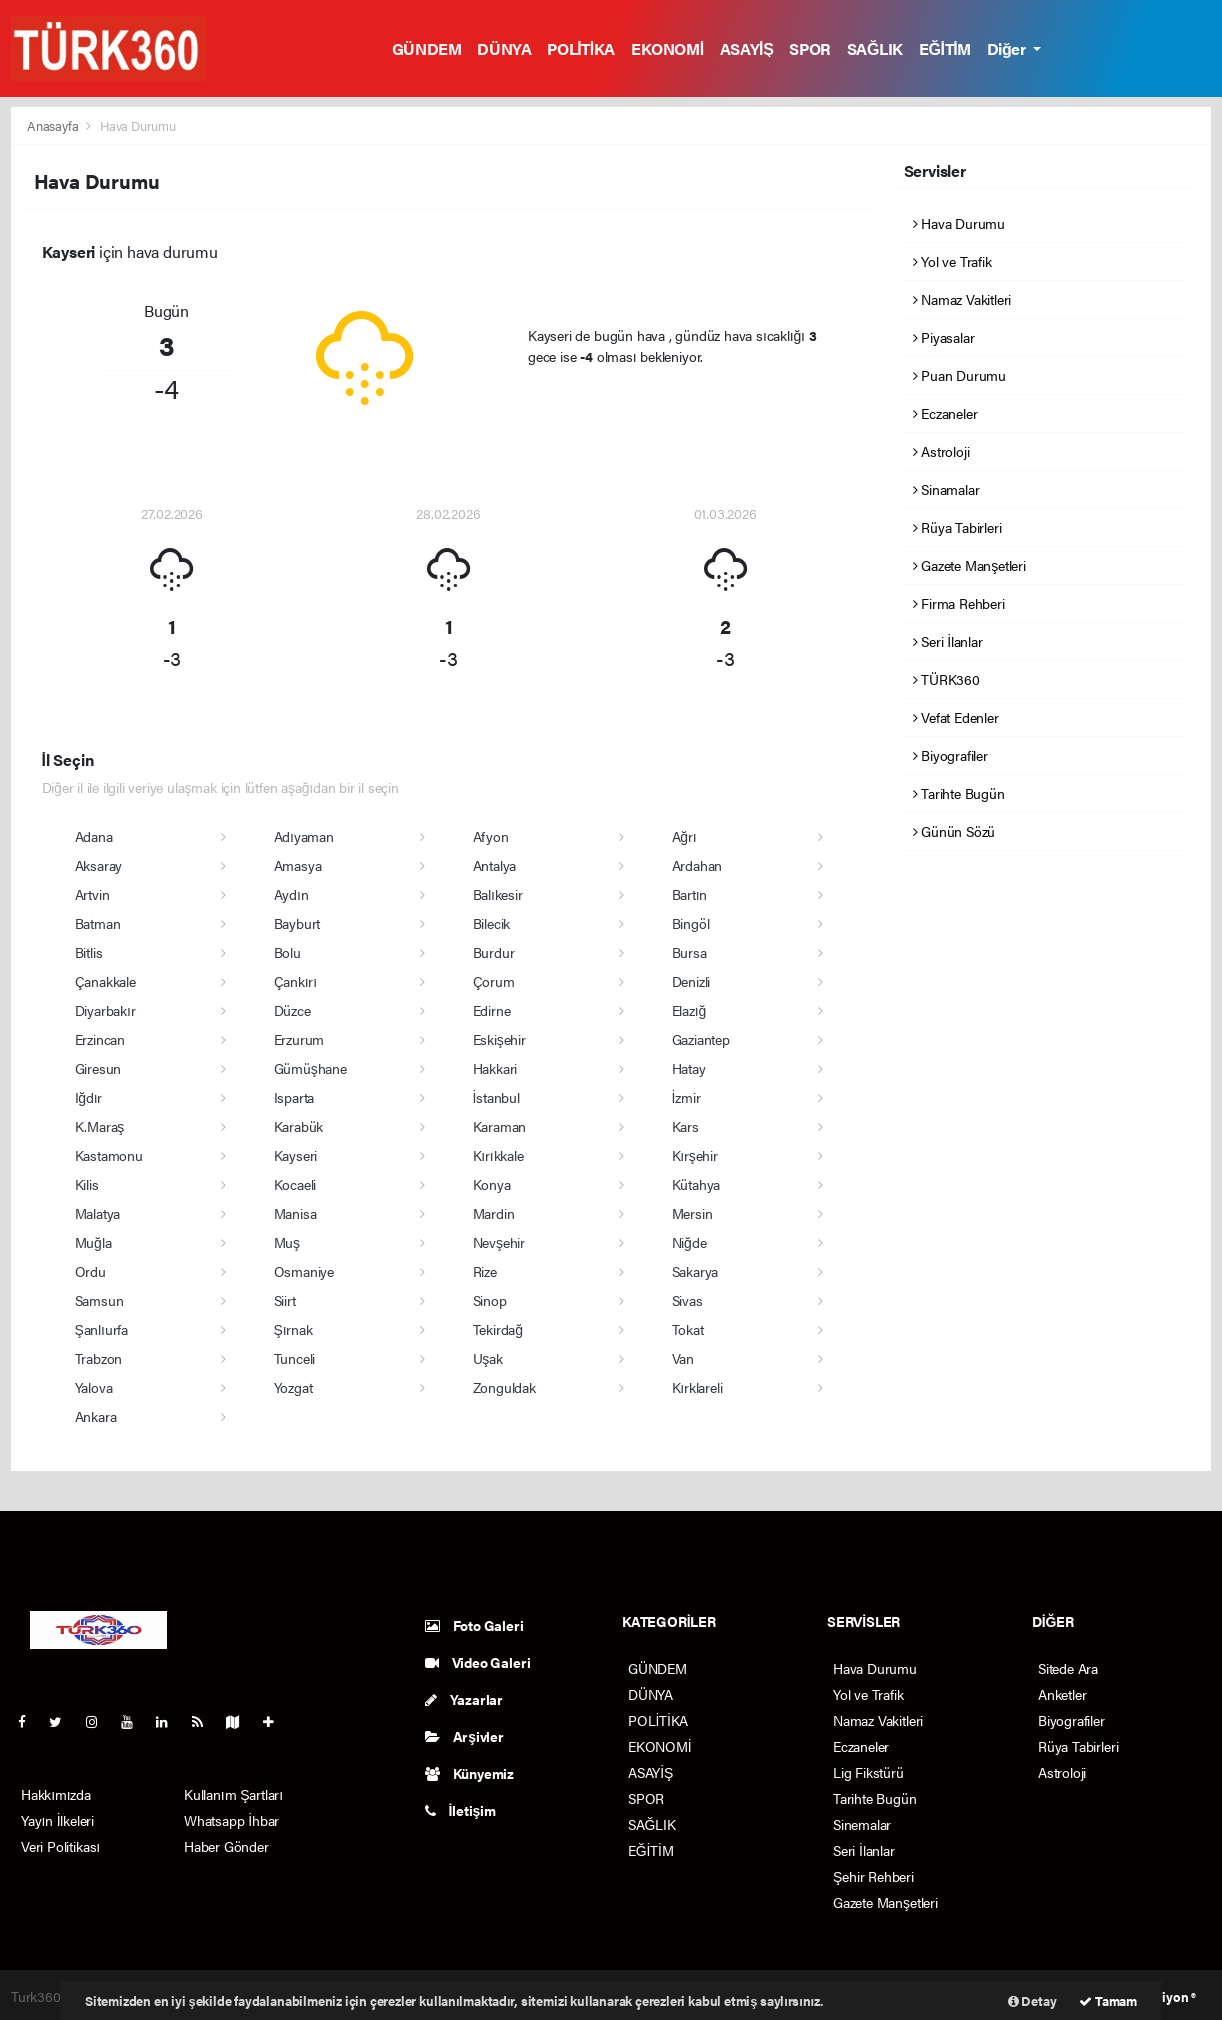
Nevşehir (499, 1242)
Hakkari (495, 1068)
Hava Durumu (138, 125)
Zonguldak (504, 1387)
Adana (94, 836)
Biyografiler (950, 755)
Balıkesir (498, 894)
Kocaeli (295, 1184)
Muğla (93, 1242)
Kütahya (696, 1184)
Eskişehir (499, 1039)
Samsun (99, 1300)
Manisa (295, 1213)
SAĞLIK (875, 48)
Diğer (1008, 48)
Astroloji (941, 451)
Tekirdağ (498, 1329)
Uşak (488, 1358)
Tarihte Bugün (959, 793)
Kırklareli (697, 1387)
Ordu (90, 1271)
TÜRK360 (946, 679)
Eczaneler (945, 413)
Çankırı (295, 981)
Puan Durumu (960, 375)
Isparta (294, 1097)
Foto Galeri (474, 1625)
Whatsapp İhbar (231, 1820)
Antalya (495, 865)
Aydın (291, 894)
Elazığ (689, 1010)
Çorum (494, 981)
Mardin (494, 1213)
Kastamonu (109, 1155)
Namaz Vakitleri (962, 299)
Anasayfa (54, 125)
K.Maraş (100, 1126)
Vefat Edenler (956, 717)
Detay (1032, 2000)
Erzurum (299, 1039)
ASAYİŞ (747, 48)
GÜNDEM (427, 48)
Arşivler (464, 1736)
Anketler (1062, 1694)
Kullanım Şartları (233, 1794)
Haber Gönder (226, 1846)
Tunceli (295, 1358)
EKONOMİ (667, 48)
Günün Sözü (954, 831)
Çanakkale (105, 981)
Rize (485, 1271)
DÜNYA (504, 48)
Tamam (1108, 2000)
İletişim (460, 1810)
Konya (492, 1184)
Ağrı (684, 836)
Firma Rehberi (959, 603)
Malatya (98, 1213)
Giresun (98, 1068)
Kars (685, 1126)
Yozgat (293, 1387)
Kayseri (296, 1155)
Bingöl (691, 923)
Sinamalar (946, 489)
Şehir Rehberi (873, 1876)
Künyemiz (469, 1773)
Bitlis (89, 952)
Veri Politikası (60, 1846)
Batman (98, 923)
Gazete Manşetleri (969, 565)
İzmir (686, 1097)
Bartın (690, 894)
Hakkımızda (56, 1794)
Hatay (689, 1068)
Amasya (298, 865)
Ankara (96, 1416)
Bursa (689, 952)
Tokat (688, 1329)
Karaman (500, 1126)
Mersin (692, 1213)
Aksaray (99, 865)
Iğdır (89, 1097)
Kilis (87, 1184)
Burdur (494, 952)
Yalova (94, 1387)
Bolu (287, 952)
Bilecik (492, 923)
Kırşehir (695, 1155)
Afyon (491, 836)
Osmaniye (304, 1271)
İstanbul (496, 1097)
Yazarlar (464, 1699)
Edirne (492, 1010)
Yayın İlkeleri (57, 1820)
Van (683, 1358)
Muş (287, 1242)
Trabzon (99, 1358)
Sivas (687, 1300)
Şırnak (293, 1329)
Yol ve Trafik (952, 261)
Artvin (92, 894)
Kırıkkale (498, 1155)
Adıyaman (304, 836)
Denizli (691, 981)
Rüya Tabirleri (957, 527)
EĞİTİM (945, 48)
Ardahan (697, 865)
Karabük (299, 1126)
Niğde (689, 1242)
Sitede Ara (1068, 1668)
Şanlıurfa (102, 1329)
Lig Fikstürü (868, 1772)
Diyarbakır (105, 1010)
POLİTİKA (581, 48)
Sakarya (695, 1271)
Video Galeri (477, 1662)
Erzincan (100, 1039)
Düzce (292, 1010)
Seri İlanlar (948, 641)
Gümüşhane (310, 1068)
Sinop (490, 1300)
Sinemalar (862, 1824)
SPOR (809, 48)
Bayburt (297, 923)
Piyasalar (944, 337)
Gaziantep (701, 1039)
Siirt (285, 1300)
